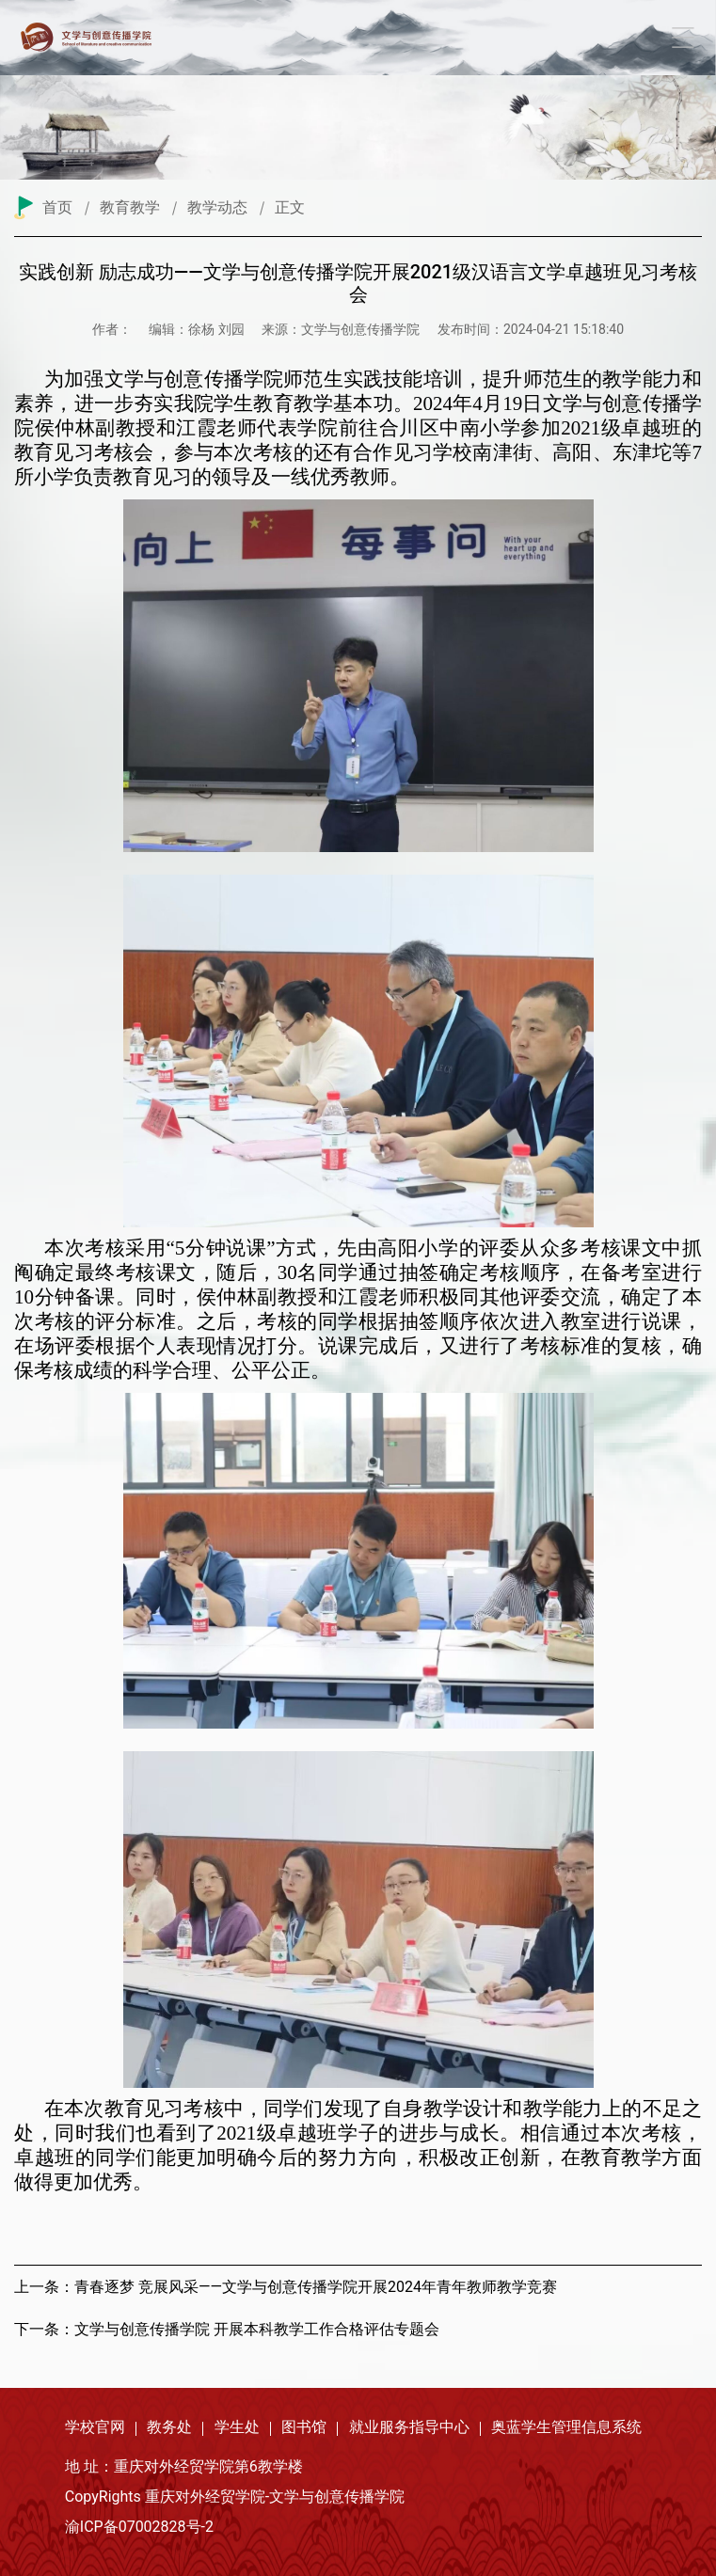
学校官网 (95, 2427)
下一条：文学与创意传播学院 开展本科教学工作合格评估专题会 (226, 2329)
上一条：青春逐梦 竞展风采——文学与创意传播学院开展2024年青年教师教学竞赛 (285, 2287)
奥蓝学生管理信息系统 (566, 2427)
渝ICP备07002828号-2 (139, 2527)
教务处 (169, 2427)
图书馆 (303, 2427)
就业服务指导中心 (409, 2427)
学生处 (237, 2427)
